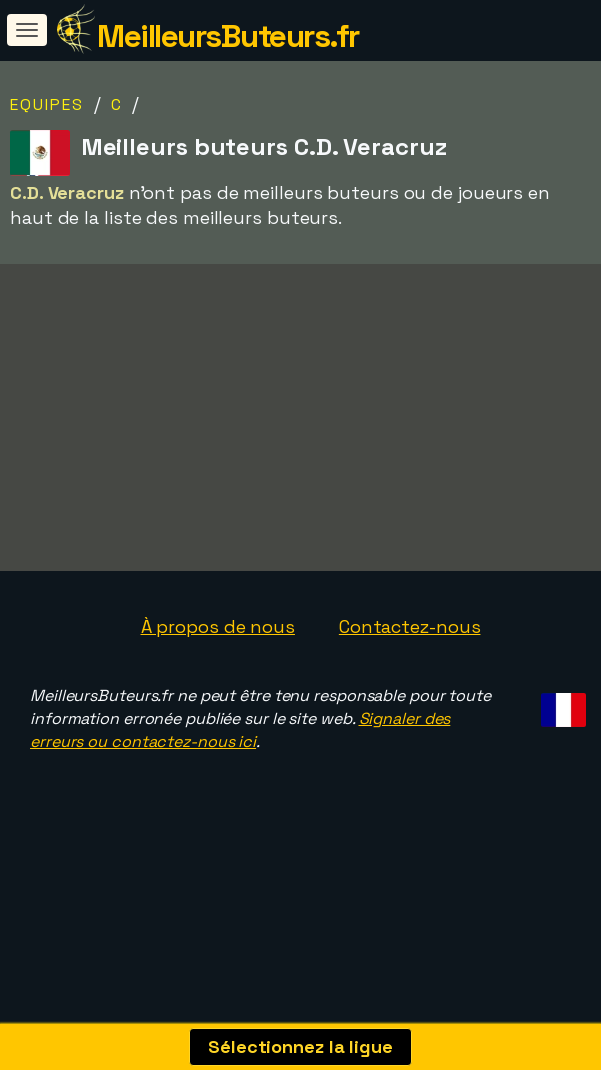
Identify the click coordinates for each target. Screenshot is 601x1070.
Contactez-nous (410, 669)
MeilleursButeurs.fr (228, 36)
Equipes (47, 104)
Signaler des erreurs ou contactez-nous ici (240, 774)
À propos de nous (218, 669)
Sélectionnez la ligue (300, 1046)
